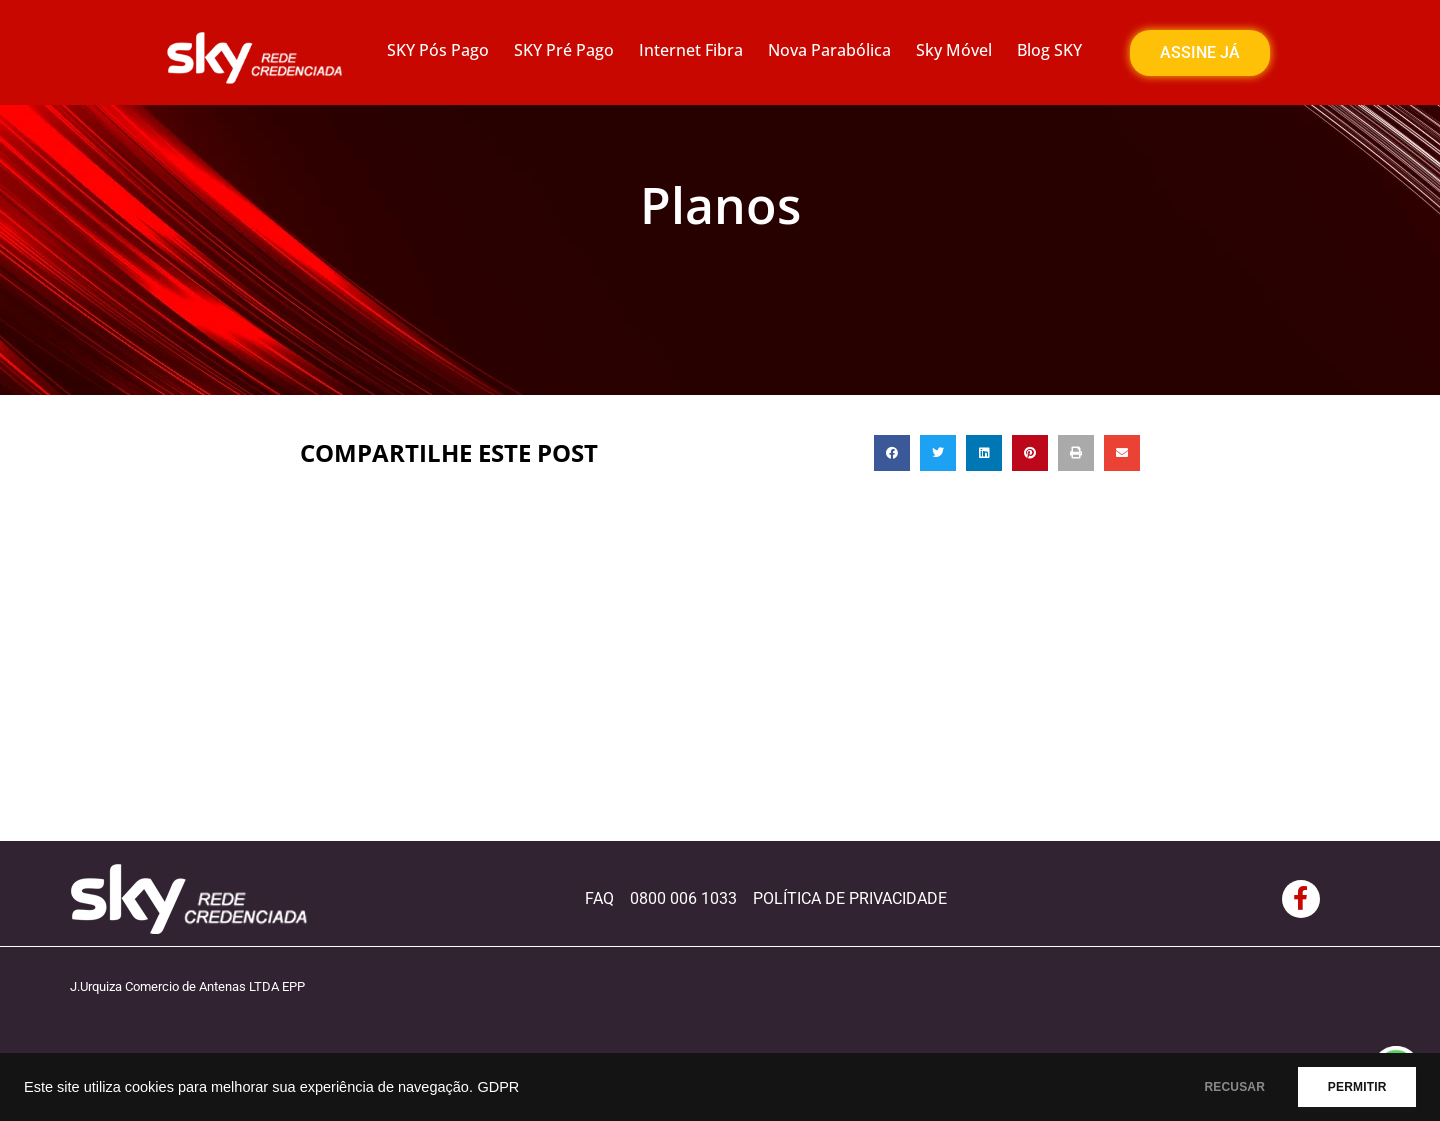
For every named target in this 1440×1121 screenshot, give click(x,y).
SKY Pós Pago (438, 50)
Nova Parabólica (829, 50)
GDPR (498, 1087)
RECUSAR (1218, 1087)
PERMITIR (1351, 1087)
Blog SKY (1049, 50)
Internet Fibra (691, 50)
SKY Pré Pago (564, 50)
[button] (892, 453)
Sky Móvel (954, 50)
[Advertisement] (720, 691)
